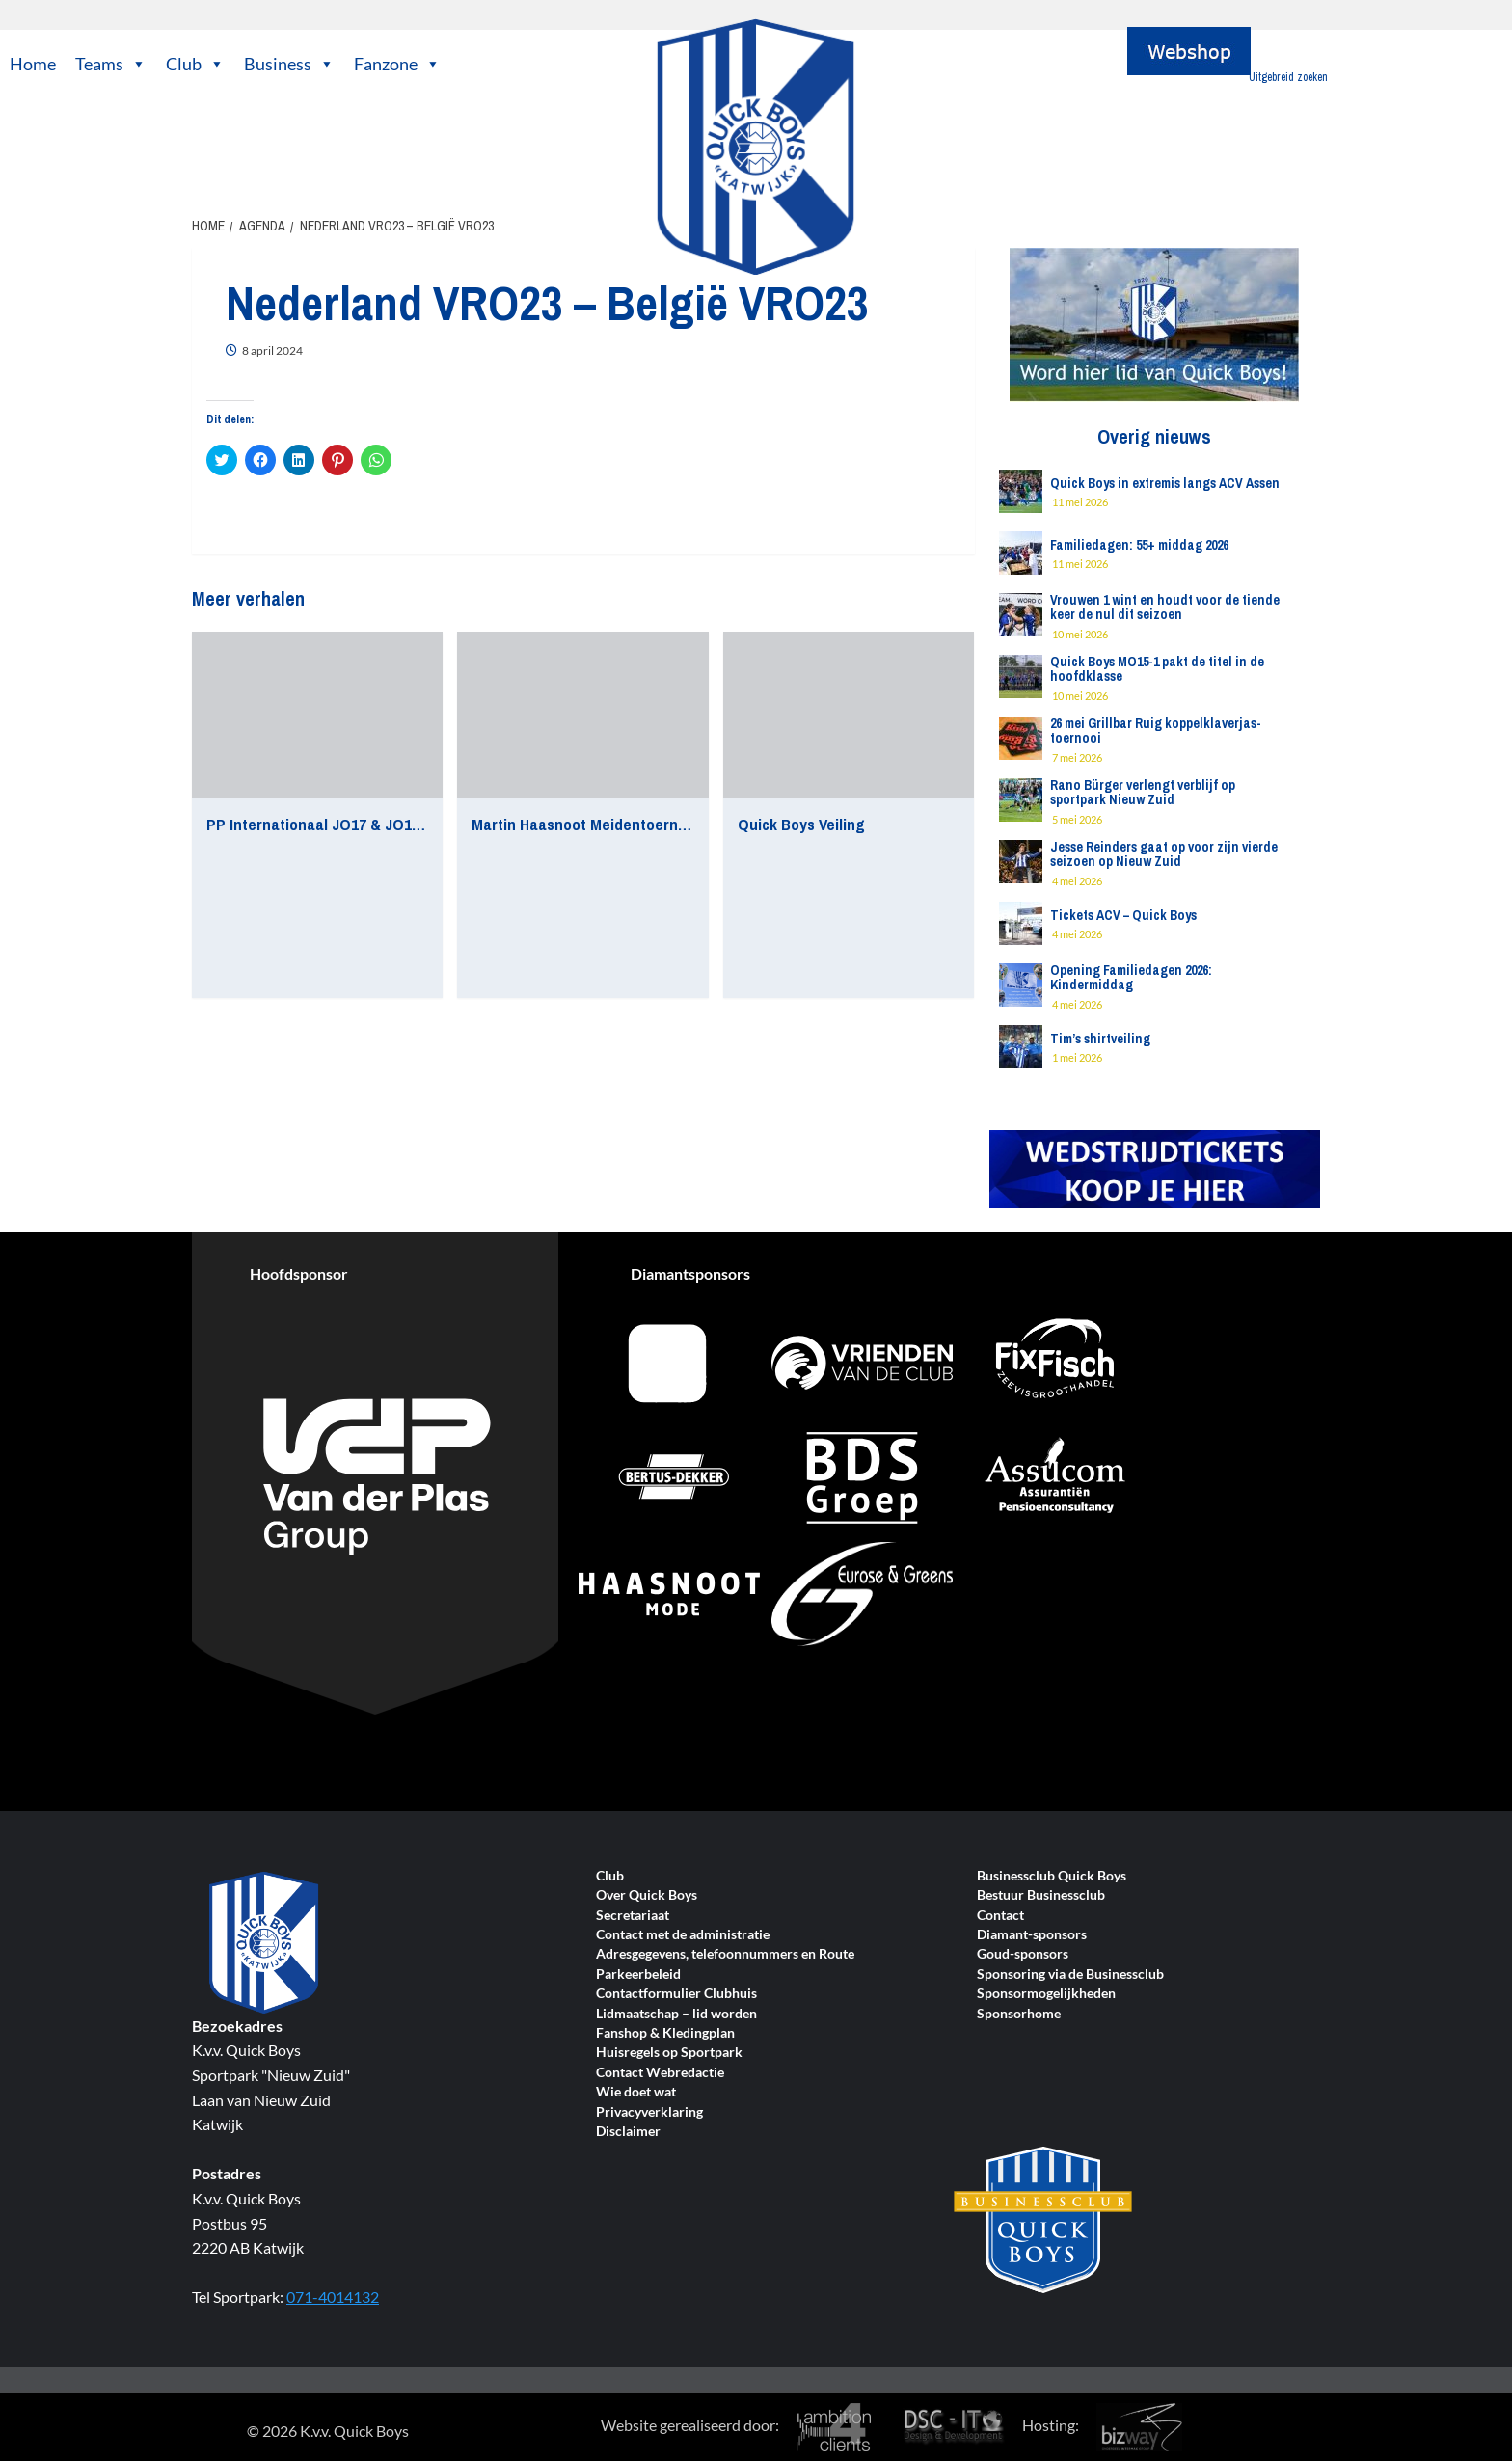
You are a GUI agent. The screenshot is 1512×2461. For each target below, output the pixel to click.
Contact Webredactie (660, 2073)
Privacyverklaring (649, 2112)
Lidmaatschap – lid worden (676, 2014)
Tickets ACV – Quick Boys (1123, 915)
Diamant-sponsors (1032, 1935)
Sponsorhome (1019, 2014)
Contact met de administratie (683, 1935)
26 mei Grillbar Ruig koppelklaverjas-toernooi (1155, 730)
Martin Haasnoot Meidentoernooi (585, 824)
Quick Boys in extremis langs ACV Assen (1165, 483)
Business (289, 63)
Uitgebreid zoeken (1288, 77)
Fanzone (397, 63)
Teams (111, 63)
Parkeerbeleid (638, 1974)
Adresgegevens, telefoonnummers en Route (725, 1954)
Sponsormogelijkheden (1046, 1994)
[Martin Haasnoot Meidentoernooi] (582, 715)
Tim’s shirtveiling (1100, 1038)
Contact (1000, 1915)
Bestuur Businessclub (1041, 1895)
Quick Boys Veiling (801, 824)
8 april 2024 (272, 350)
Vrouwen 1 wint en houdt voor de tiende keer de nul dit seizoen (1165, 607)
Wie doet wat (636, 2092)
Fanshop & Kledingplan (665, 2033)
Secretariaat (632, 1915)
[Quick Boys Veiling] (848, 715)
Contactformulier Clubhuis (676, 1994)
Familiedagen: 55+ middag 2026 (1139, 545)
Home (33, 63)
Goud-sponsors (1022, 1954)
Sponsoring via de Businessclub (1070, 1974)
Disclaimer (628, 2131)
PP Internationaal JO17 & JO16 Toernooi (345, 824)
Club (195, 63)
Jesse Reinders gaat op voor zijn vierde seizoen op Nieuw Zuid (1164, 854)
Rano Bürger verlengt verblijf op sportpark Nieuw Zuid (1142, 792)
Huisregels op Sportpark (669, 2052)
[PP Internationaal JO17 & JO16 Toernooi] (317, 715)
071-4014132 (332, 2296)
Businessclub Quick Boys (1051, 1876)
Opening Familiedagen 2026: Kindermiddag (1131, 977)
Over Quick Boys (646, 1895)
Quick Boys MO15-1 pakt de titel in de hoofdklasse (1157, 669)
